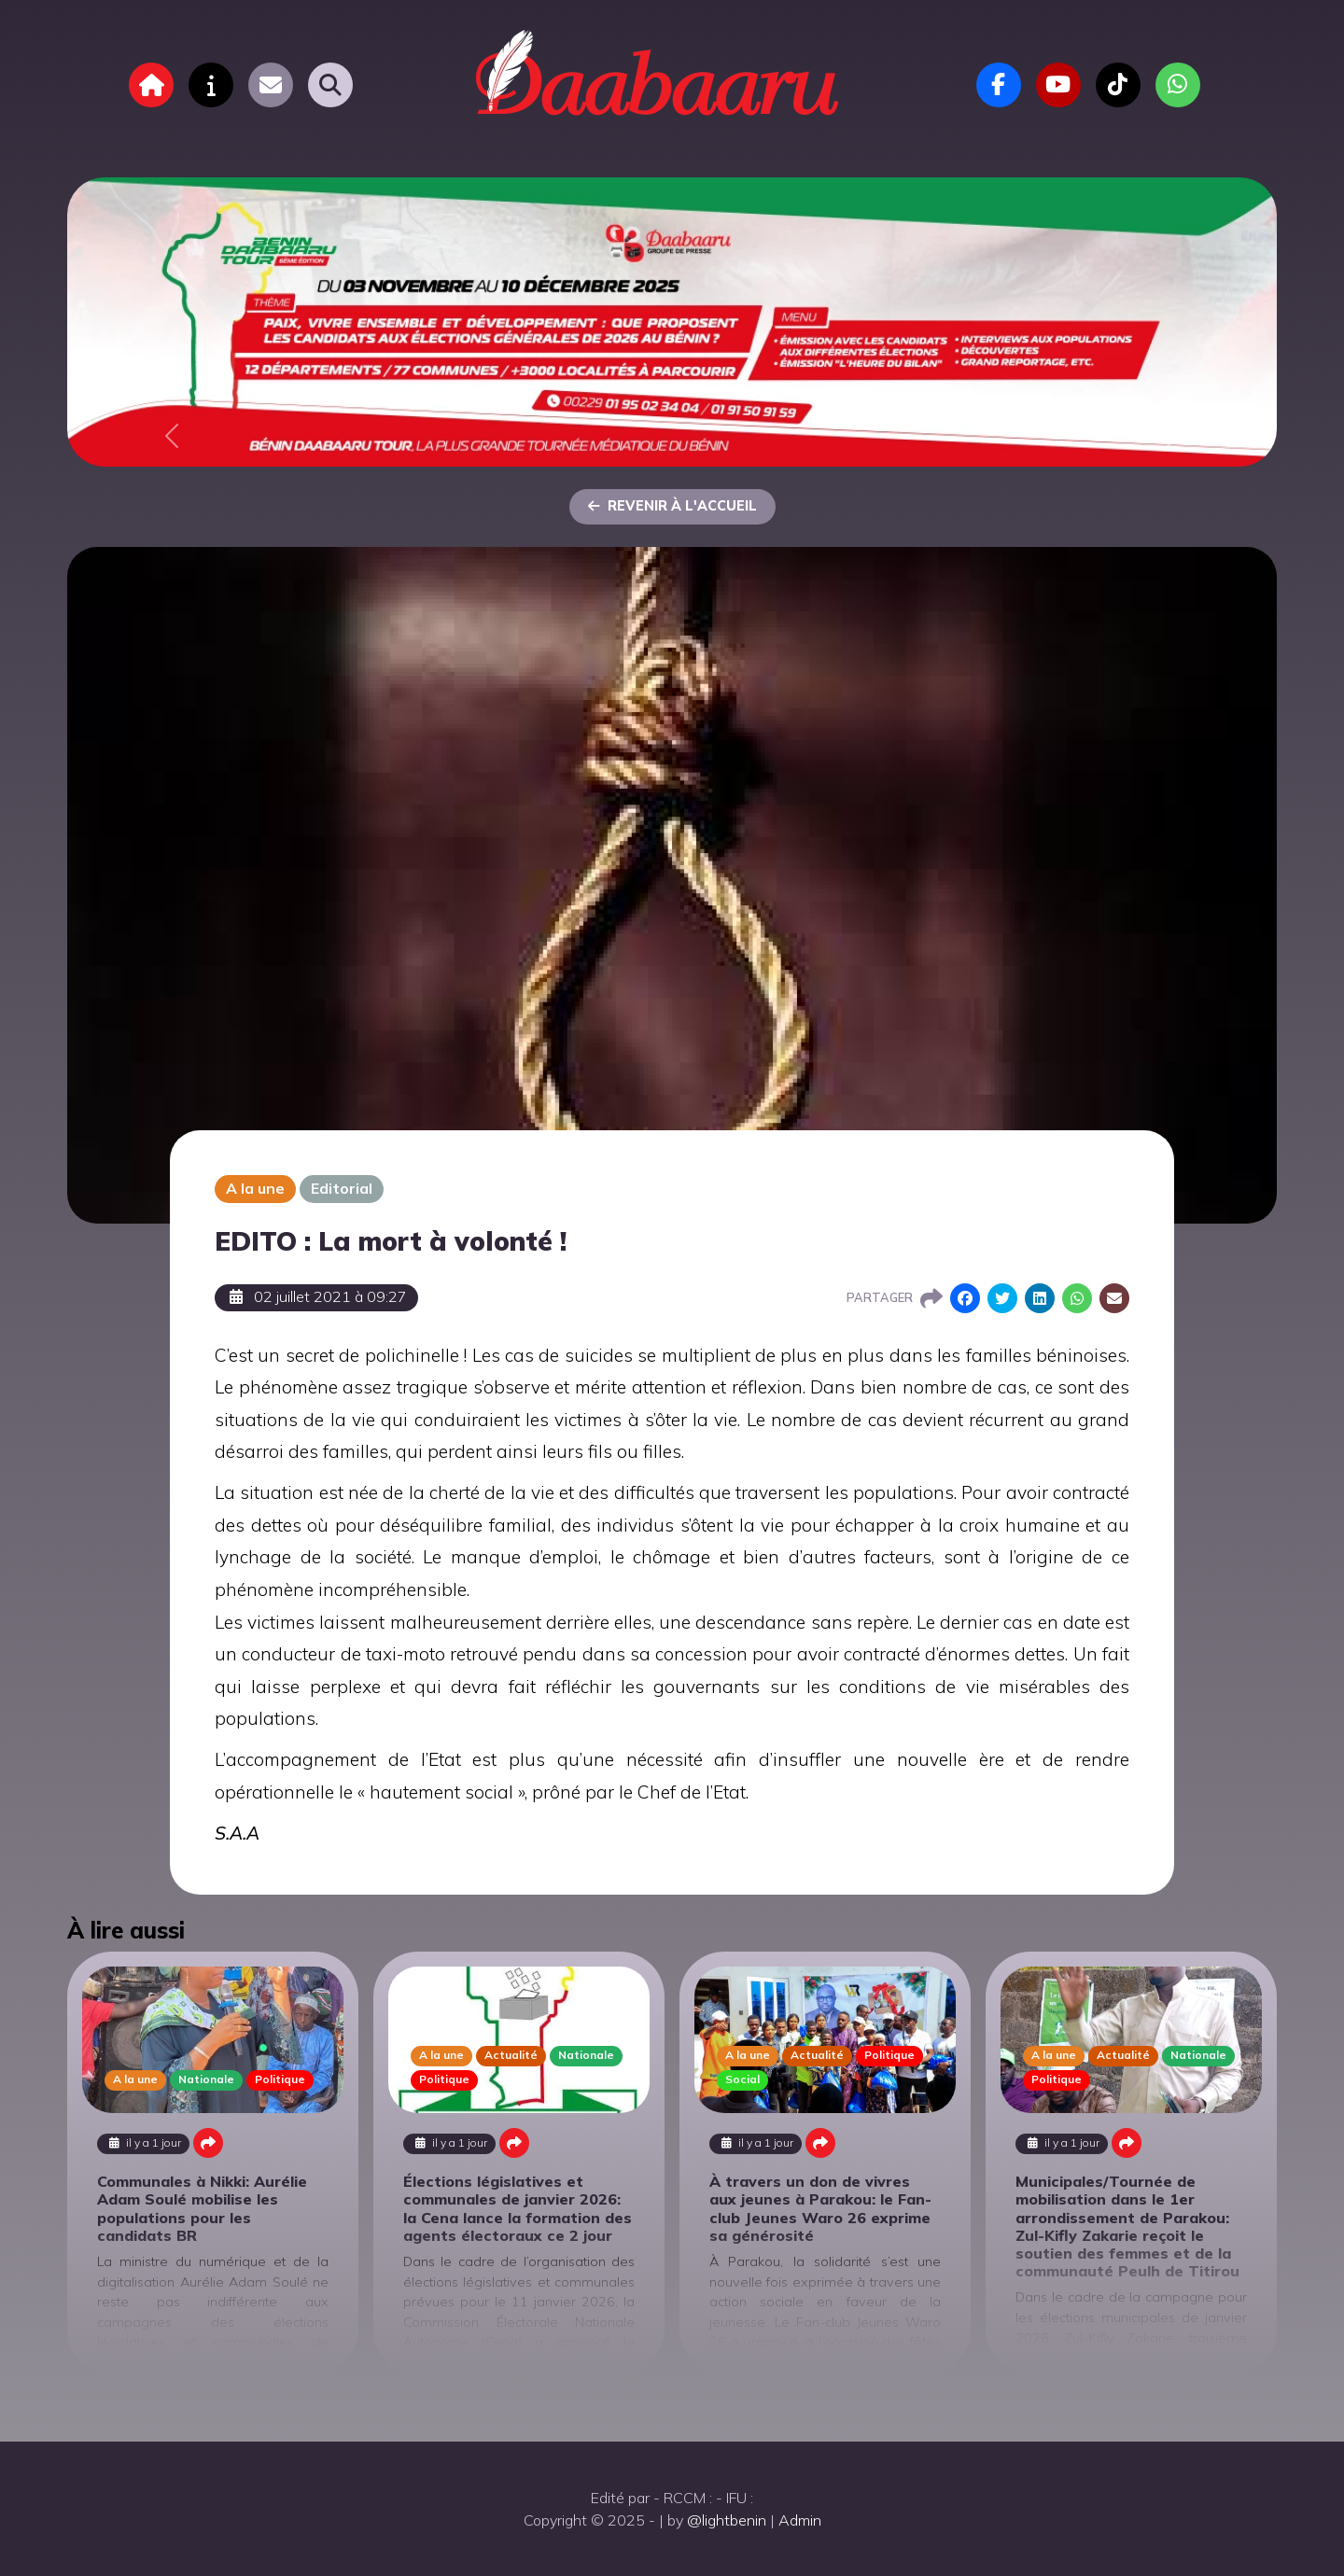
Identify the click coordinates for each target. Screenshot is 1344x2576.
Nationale (206, 2079)
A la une (255, 1188)
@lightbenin (726, 2520)
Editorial (341, 1188)
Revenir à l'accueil (672, 505)
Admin (799, 2520)
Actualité (511, 2055)
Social (742, 2079)
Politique (280, 2079)
